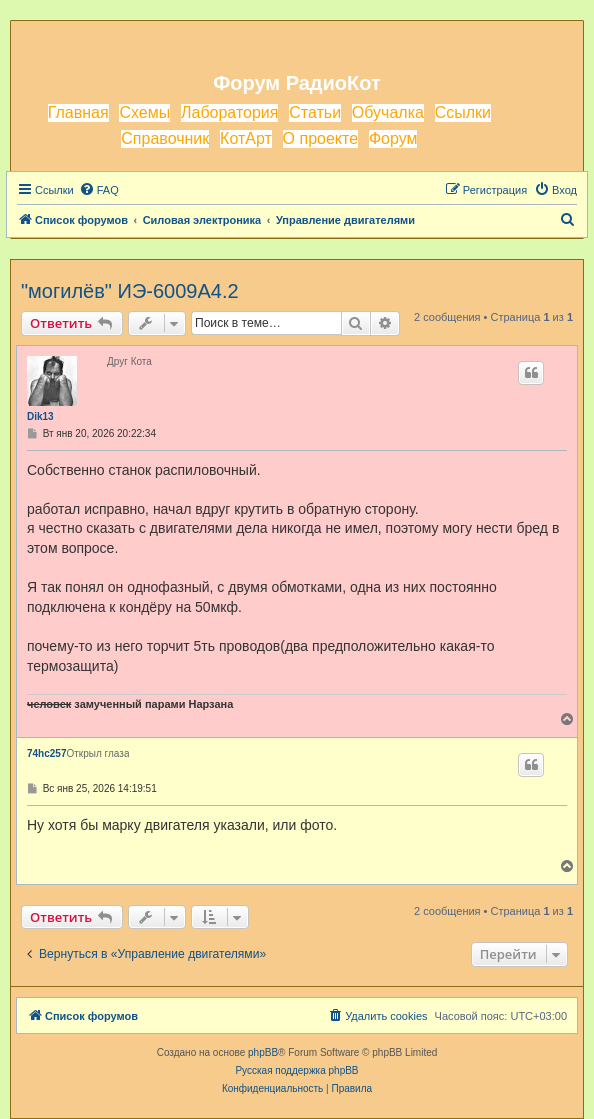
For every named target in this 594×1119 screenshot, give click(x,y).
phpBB (263, 1052)
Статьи (315, 112)
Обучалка (388, 112)
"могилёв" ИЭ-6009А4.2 (130, 291)
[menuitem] (99, 190)
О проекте (320, 138)
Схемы (144, 112)
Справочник (165, 138)
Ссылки (463, 112)
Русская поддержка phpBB (296, 1070)
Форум (393, 138)
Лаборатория (229, 112)
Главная (78, 112)
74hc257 (46, 753)
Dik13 (40, 416)
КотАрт (246, 138)
